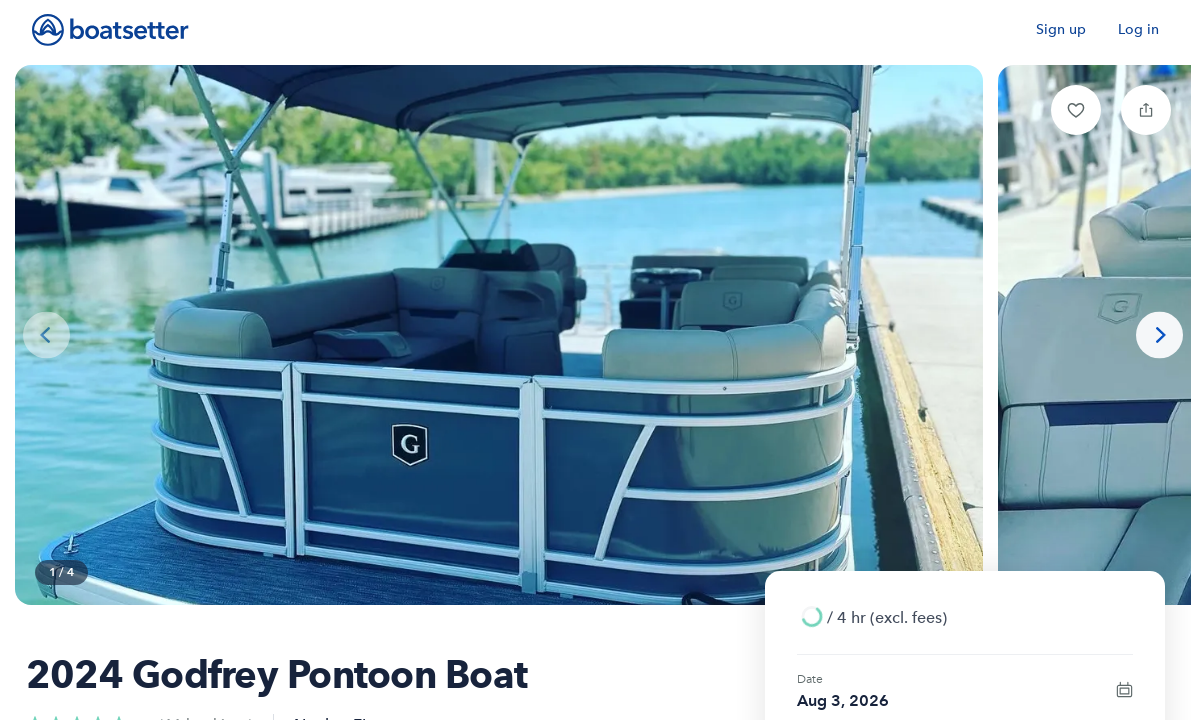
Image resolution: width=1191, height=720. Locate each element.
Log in (1138, 29)
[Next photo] (1159, 335)
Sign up (1061, 29)
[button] (1076, 110)
